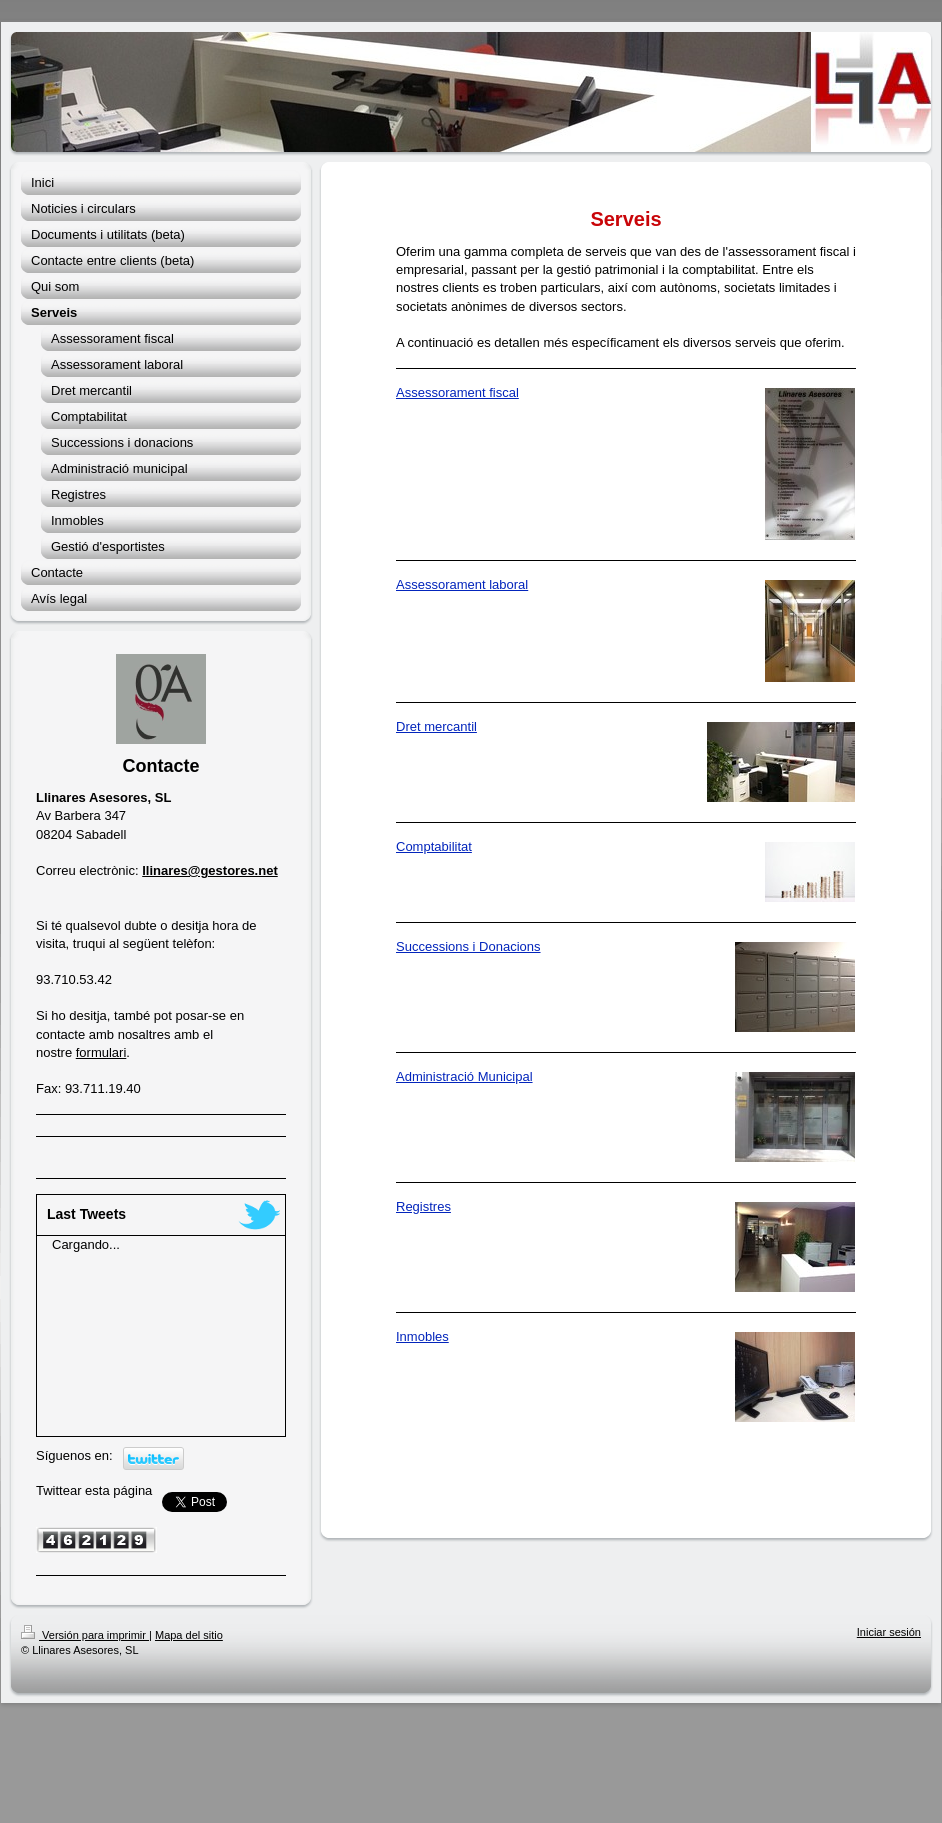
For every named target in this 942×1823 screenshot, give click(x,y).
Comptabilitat (434, 846)
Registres (423, 1206)
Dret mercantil (436, 726)
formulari (101, 1052)
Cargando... (86, 1244)
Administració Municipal (464, 1076)
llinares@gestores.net (210, 870)
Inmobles (422, 1336)
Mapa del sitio (189, 1635)
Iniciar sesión (889, 1632)
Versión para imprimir (85, 1635)
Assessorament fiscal (457, 392)
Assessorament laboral (462, 584)
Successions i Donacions (468, 946)
